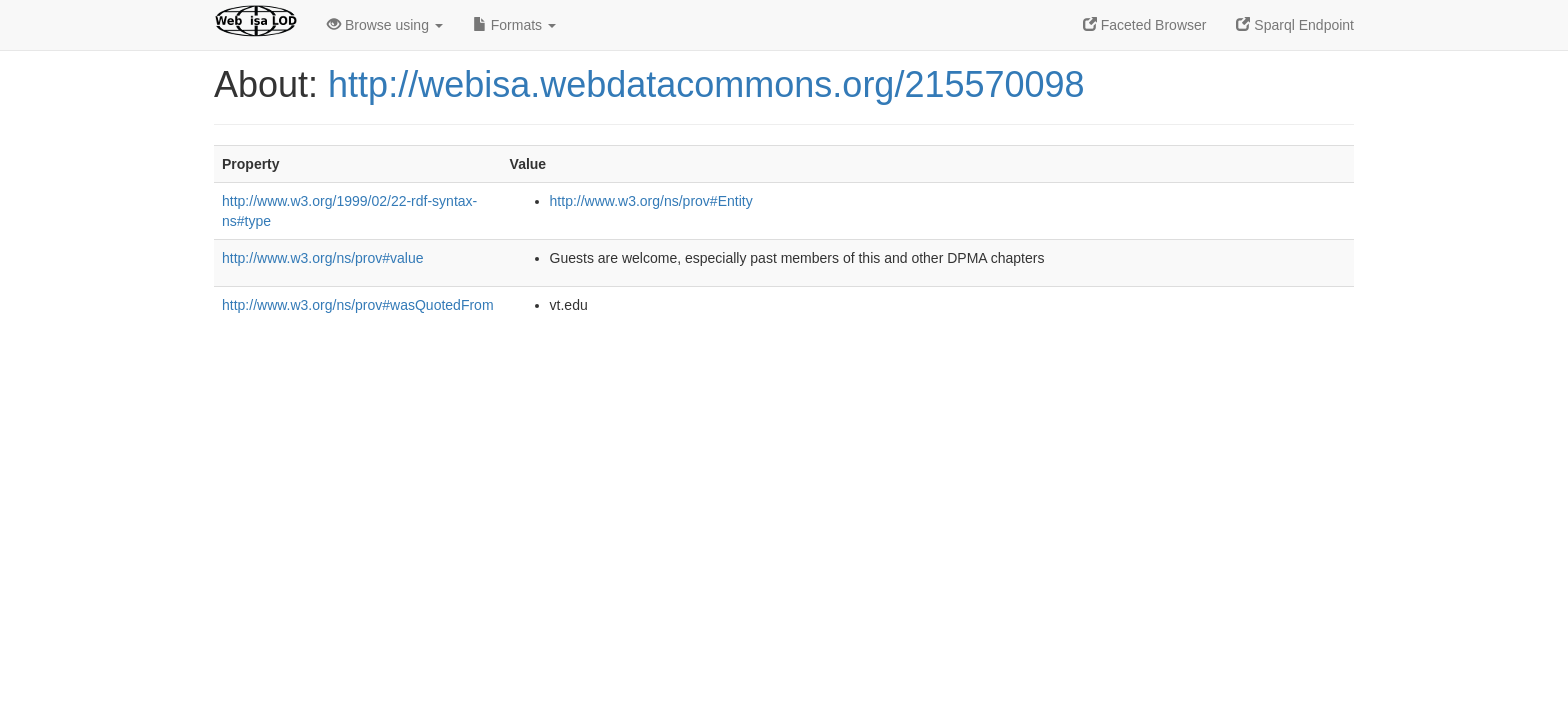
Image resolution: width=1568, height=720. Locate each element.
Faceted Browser (1145, 25)
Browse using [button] (385, 25)
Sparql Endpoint (1295, 25)
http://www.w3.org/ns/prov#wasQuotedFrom (358, 305)
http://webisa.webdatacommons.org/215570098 (706, 84)
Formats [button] (514, 25)
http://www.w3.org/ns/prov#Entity (651, 201)
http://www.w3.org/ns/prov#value (323, 258)
